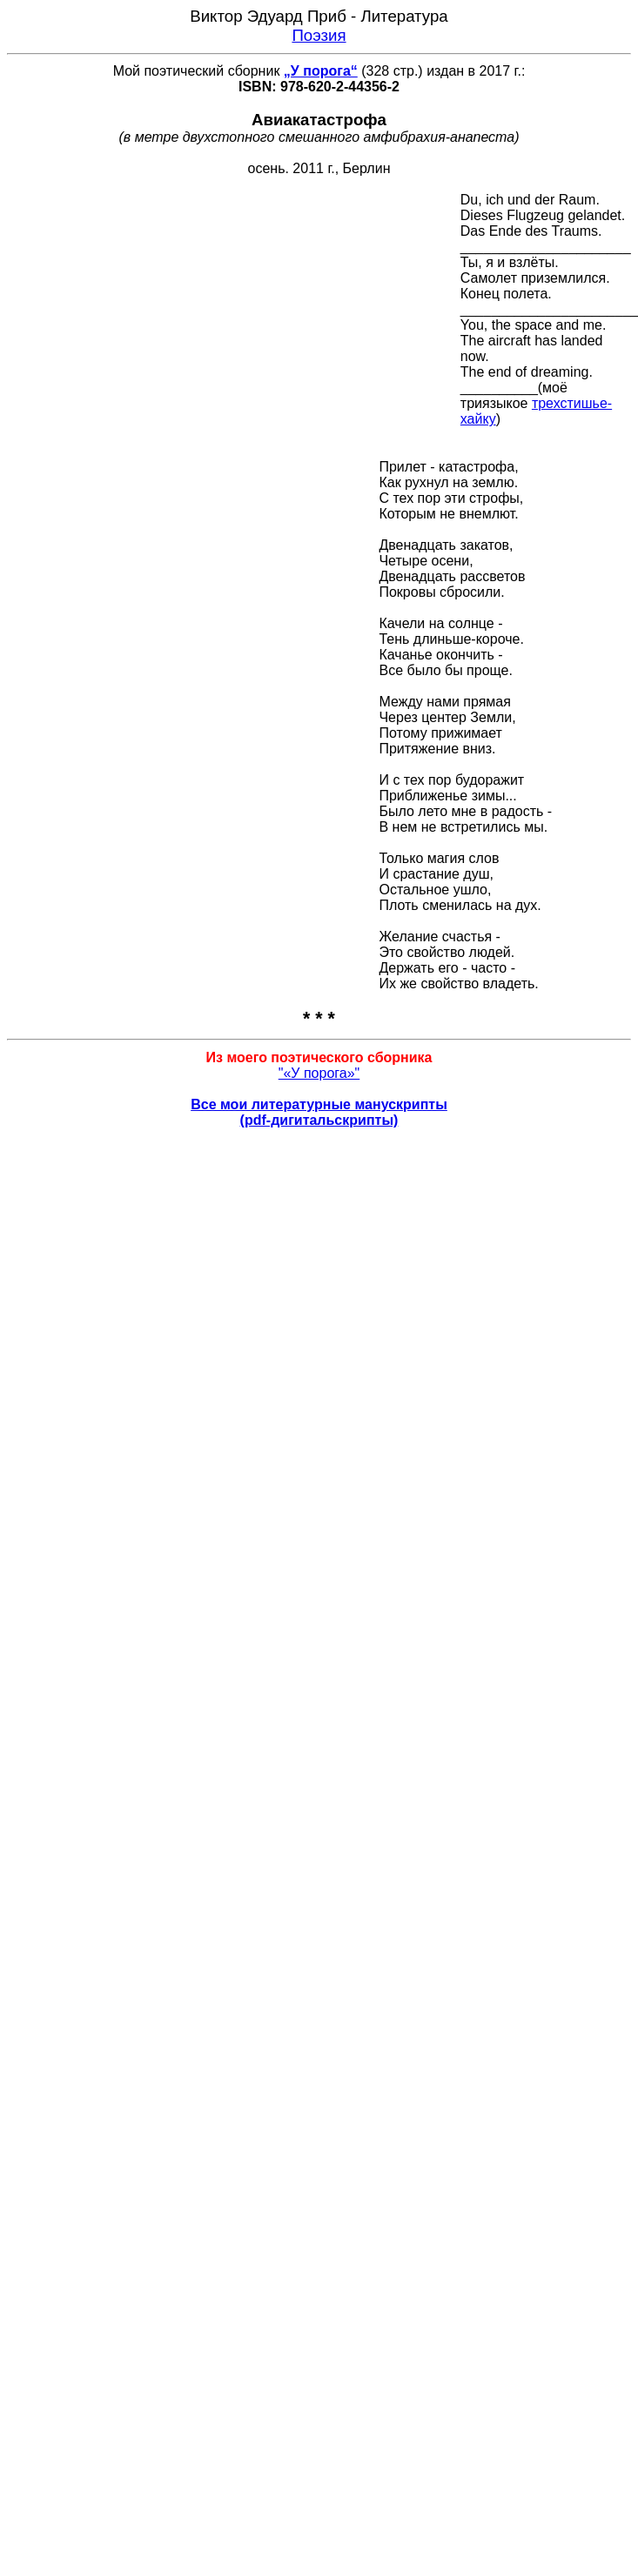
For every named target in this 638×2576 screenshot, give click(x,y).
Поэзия (319, 35)
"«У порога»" (319, 1073)
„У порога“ (321, 71)
